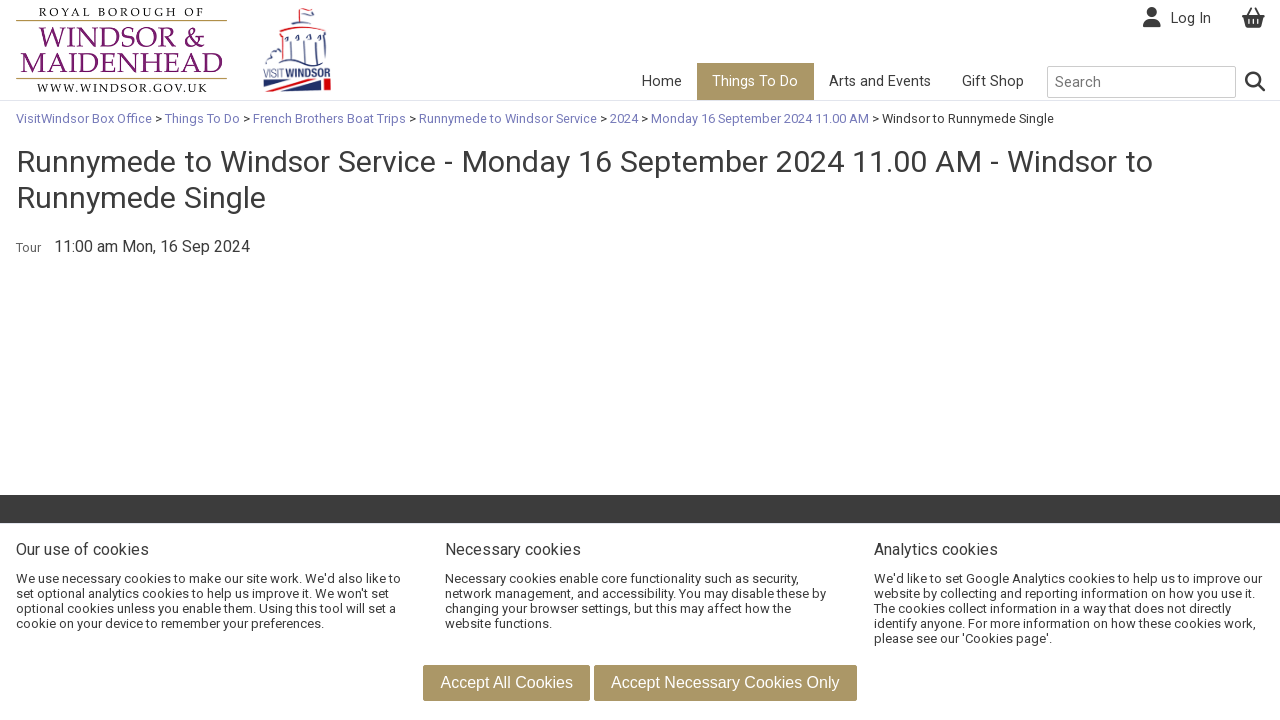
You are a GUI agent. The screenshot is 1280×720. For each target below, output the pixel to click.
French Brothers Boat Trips (329, 118)
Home (662, 81)
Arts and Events (880, 81)
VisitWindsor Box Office (85, 118)
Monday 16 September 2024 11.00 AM (760, 118)
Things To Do (755, 81)
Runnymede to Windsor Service (508, 118)
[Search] (1256, 82)
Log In (1191, 18)
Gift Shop (993, 81)
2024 (624, 118)
